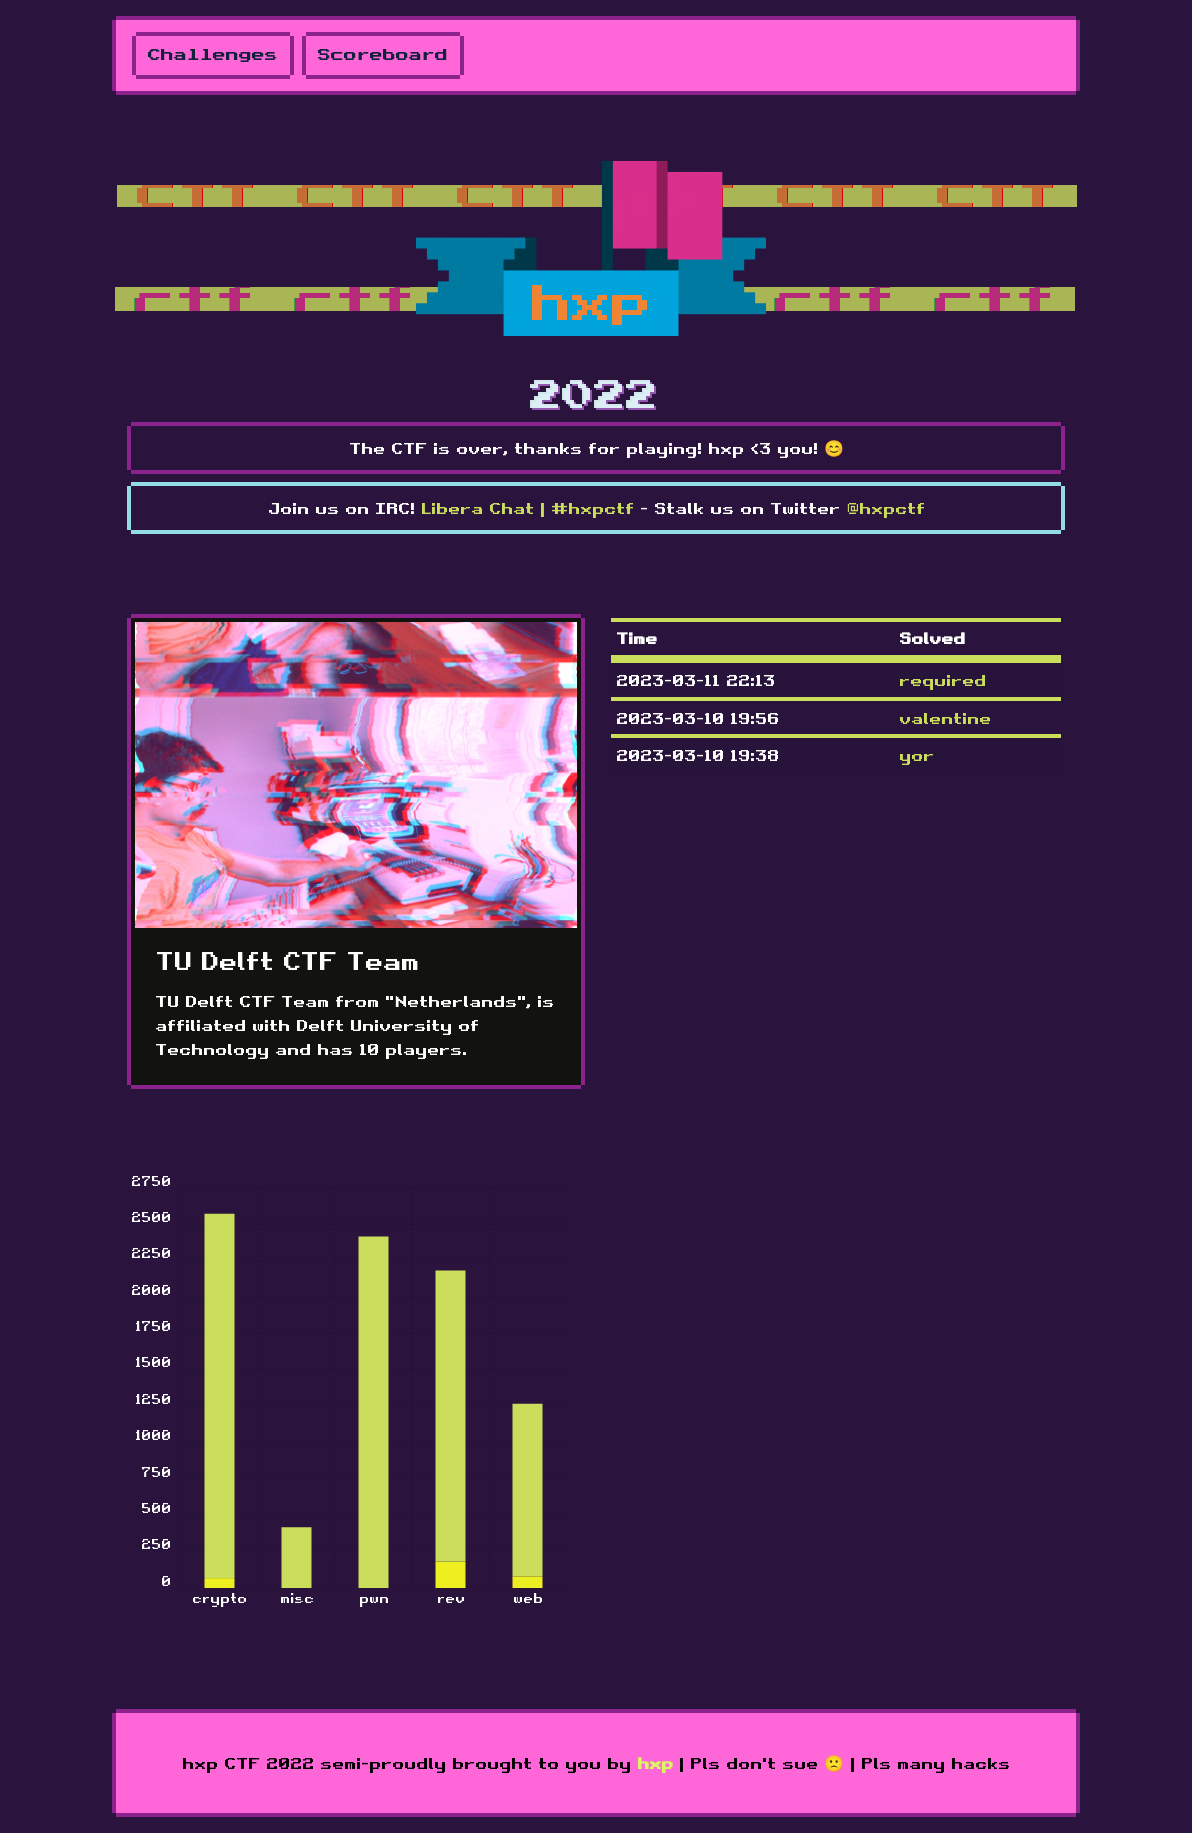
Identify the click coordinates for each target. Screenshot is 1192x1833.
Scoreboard (383, 55)
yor (916, 755)
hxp (655, 1763)
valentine (945, 718)
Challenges (213, 55)
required (942, 680)
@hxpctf (885, 508)
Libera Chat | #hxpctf (527, 508)
